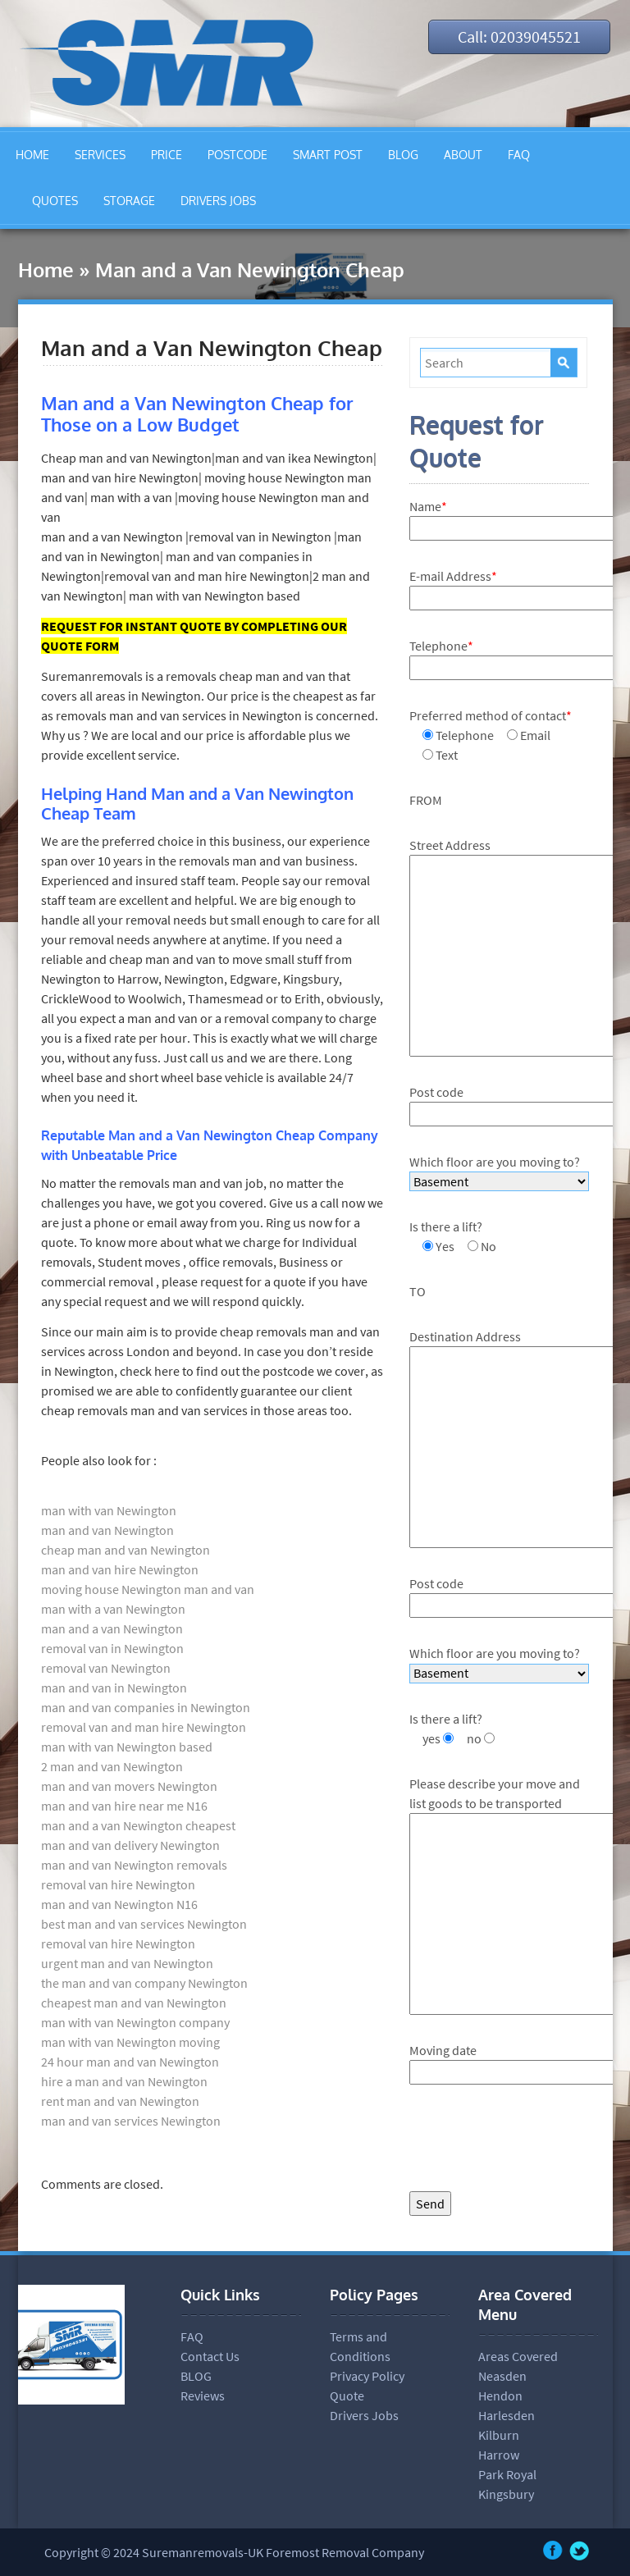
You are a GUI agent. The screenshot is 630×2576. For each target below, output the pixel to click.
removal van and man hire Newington (143, 1727)
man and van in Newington (114, 1687)
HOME (32, 155)
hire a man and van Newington (124, 2081)
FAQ (519, 155)
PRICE (166, 155)
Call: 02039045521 (519, 36)
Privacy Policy (367, 2376)
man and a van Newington (112, 1628)
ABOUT (463, 155)
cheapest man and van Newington (133, 2002)
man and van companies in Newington (145, 1707)
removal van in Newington (112, 1648)
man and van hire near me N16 (124, 1805)
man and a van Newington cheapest (138, 1825)
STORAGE (129, 201)
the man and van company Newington (144, 1983)
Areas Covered (518, 2356)
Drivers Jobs (364, 2415)
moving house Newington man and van (147, 1589)
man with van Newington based (126, 1746)
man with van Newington (108, 1510)
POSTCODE (237, 155)
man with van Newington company (135, 2022)
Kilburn (498, 2435)
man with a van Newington (113, 1609)
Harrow (498, 2454)
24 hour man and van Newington (130, 2061)
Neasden (502, 2376)
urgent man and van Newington (127, 1963)
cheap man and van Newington (125, 1549)
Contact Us (210, 2356)
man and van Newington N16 (119, 1904)
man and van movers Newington (129, 1786)
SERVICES (100, 155)
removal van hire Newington (118, 1884)
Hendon (500, 2395)
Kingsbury (506, 2494)
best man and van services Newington (144, 1924)
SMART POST (328, 155)
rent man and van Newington (120, 2101)
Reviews (202, 2395)
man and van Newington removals (134, 1865)
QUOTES (55, 201)
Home (46, 269)
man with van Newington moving (130, 2042)
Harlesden (506, 2415)
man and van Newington (107, 1530)
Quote (347, 2395)
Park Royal (507, 2474)
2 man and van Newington (112, 1766)
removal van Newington (106, 1668)
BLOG (403, 155)
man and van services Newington (131, 2120)
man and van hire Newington (120, 1569)
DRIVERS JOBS (218, 201)
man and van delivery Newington (130, 1845)
